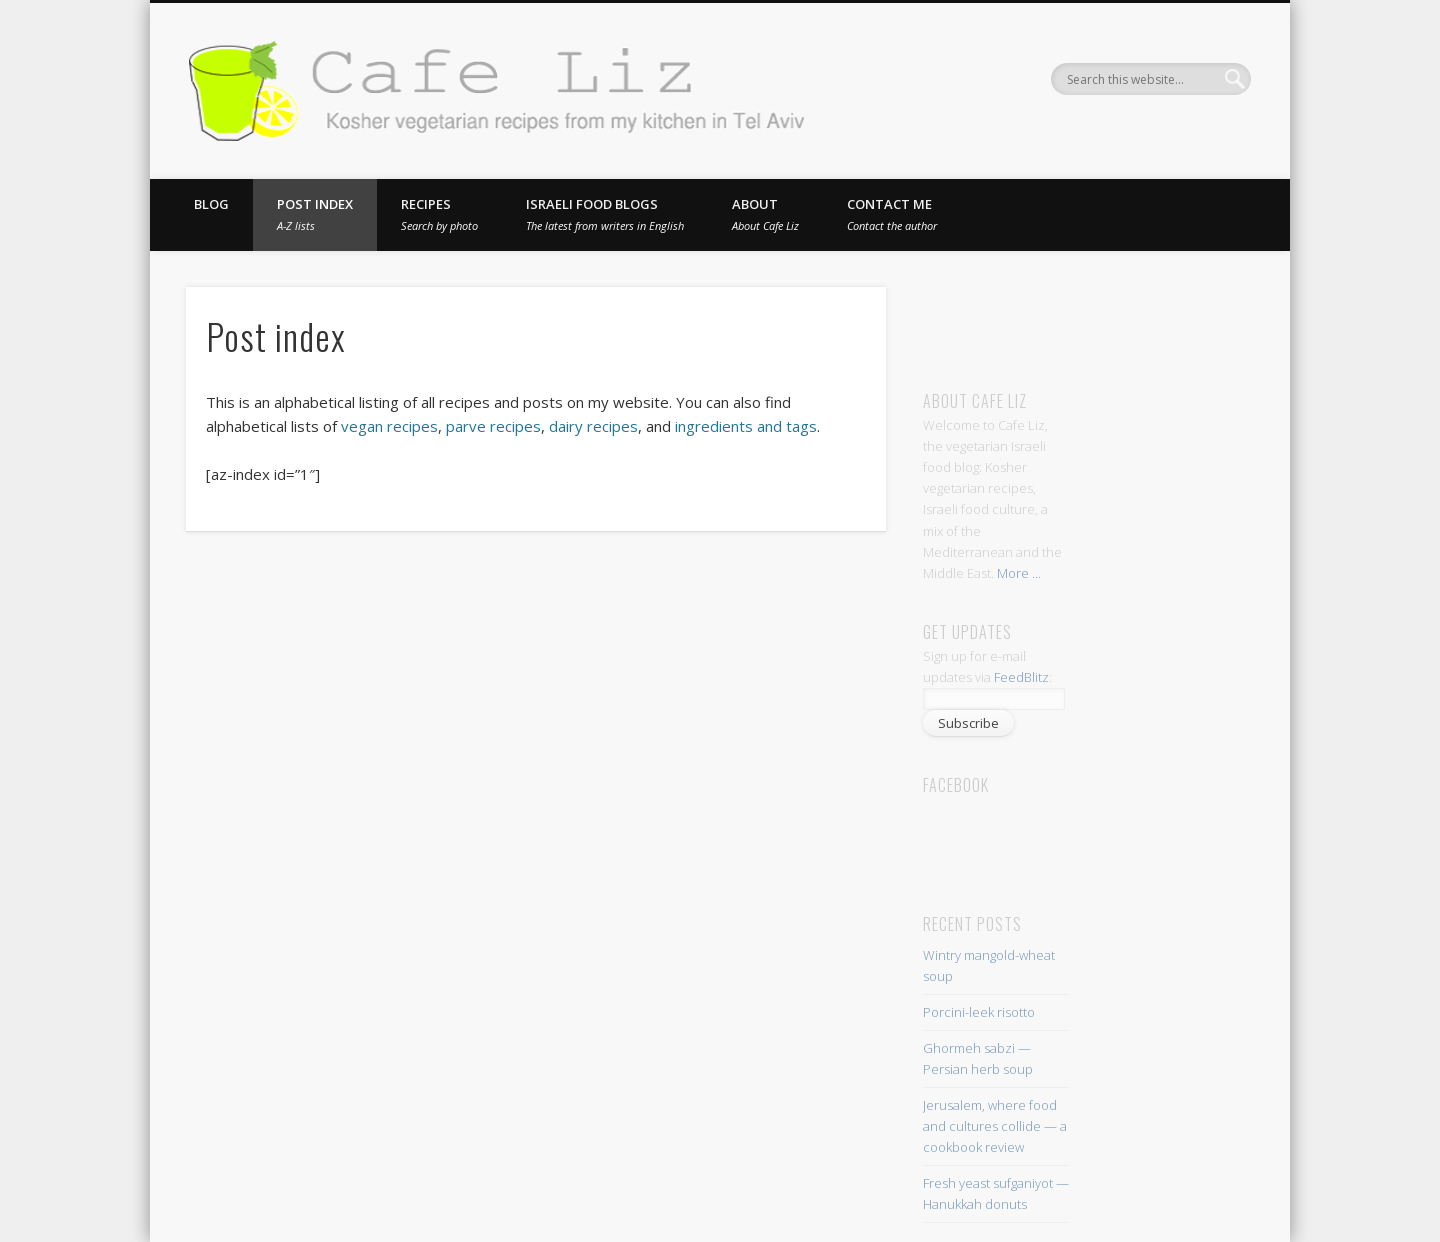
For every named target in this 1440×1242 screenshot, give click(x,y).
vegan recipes (389, 426)
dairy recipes (593, 426)
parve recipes (493, 426)
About (765, 214)
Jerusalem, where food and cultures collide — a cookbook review (995, 1126)
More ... (1019, 573)
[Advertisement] (1109, 317)
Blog (211, 204)
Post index (315, 214)
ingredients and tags (746, 426)
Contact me (892, 214)
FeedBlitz (1021, 677)
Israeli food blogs (605, 214)
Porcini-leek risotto (979, 1012)
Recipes (439, 214)
